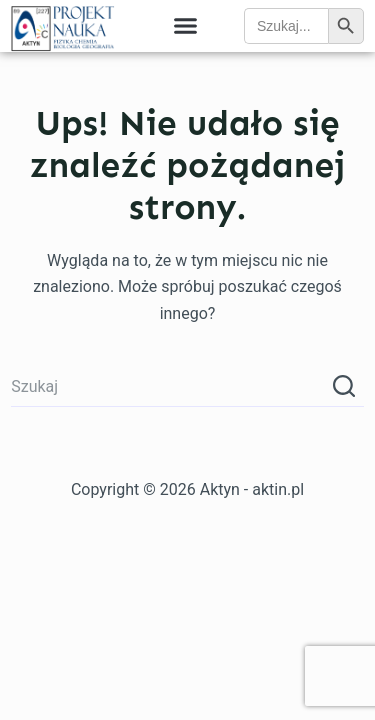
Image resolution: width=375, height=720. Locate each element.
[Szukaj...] (167, 387)
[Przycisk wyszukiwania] (344, 387)
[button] (186, 26)
